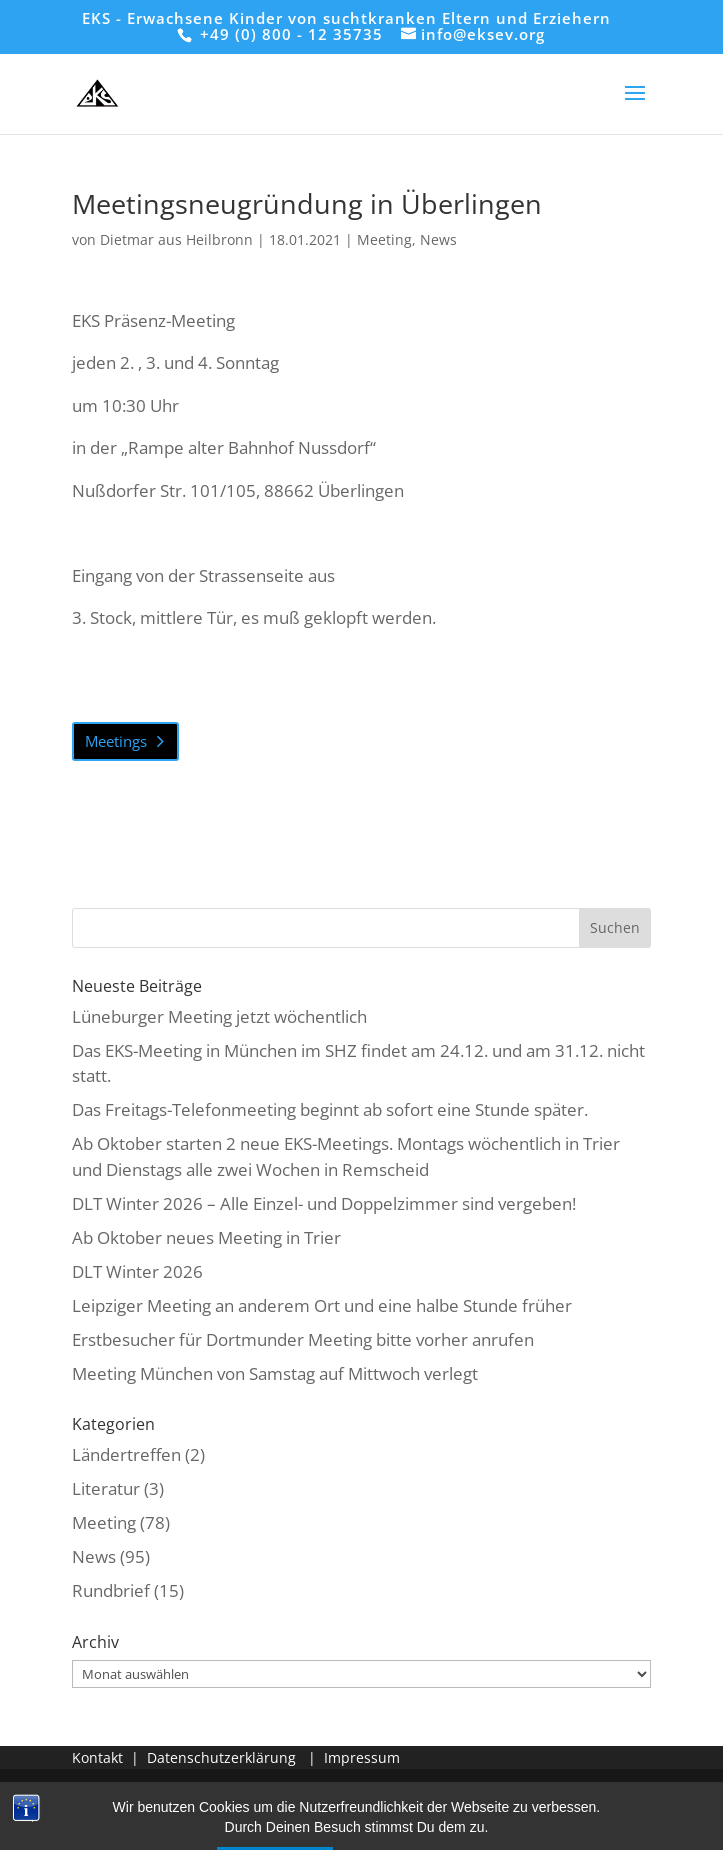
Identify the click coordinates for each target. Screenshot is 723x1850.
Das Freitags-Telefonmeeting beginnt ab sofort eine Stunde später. (330, 1109)
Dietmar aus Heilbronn (176, 239)
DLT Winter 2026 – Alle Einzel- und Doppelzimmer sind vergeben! (324, 1203)
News (438, 239)
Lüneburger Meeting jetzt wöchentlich (219, 1016)
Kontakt (97, 1757)
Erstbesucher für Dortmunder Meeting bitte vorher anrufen (303, 1339)
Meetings (116, 741)
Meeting (384, 239)
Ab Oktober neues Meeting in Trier (206, 1237)
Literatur (106, 1488)
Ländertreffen (126, 1454)
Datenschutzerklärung (221, 1757)
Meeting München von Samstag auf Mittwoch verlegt (275, 1373)
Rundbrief (111, 1590)
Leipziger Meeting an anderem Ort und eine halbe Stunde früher (322, 1305)
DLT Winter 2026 (137, 1271)
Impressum (362, 1757)
